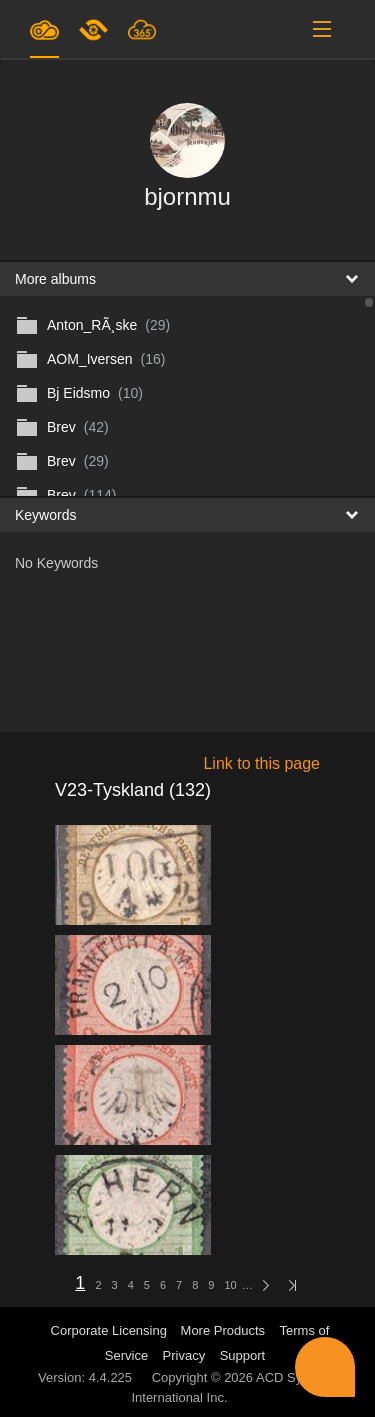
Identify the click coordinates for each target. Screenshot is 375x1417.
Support (243, 1355)
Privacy (184, 1355)
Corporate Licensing (111, 1330)
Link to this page (261, 763)
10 (230, 1285)
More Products (223, 1330)
